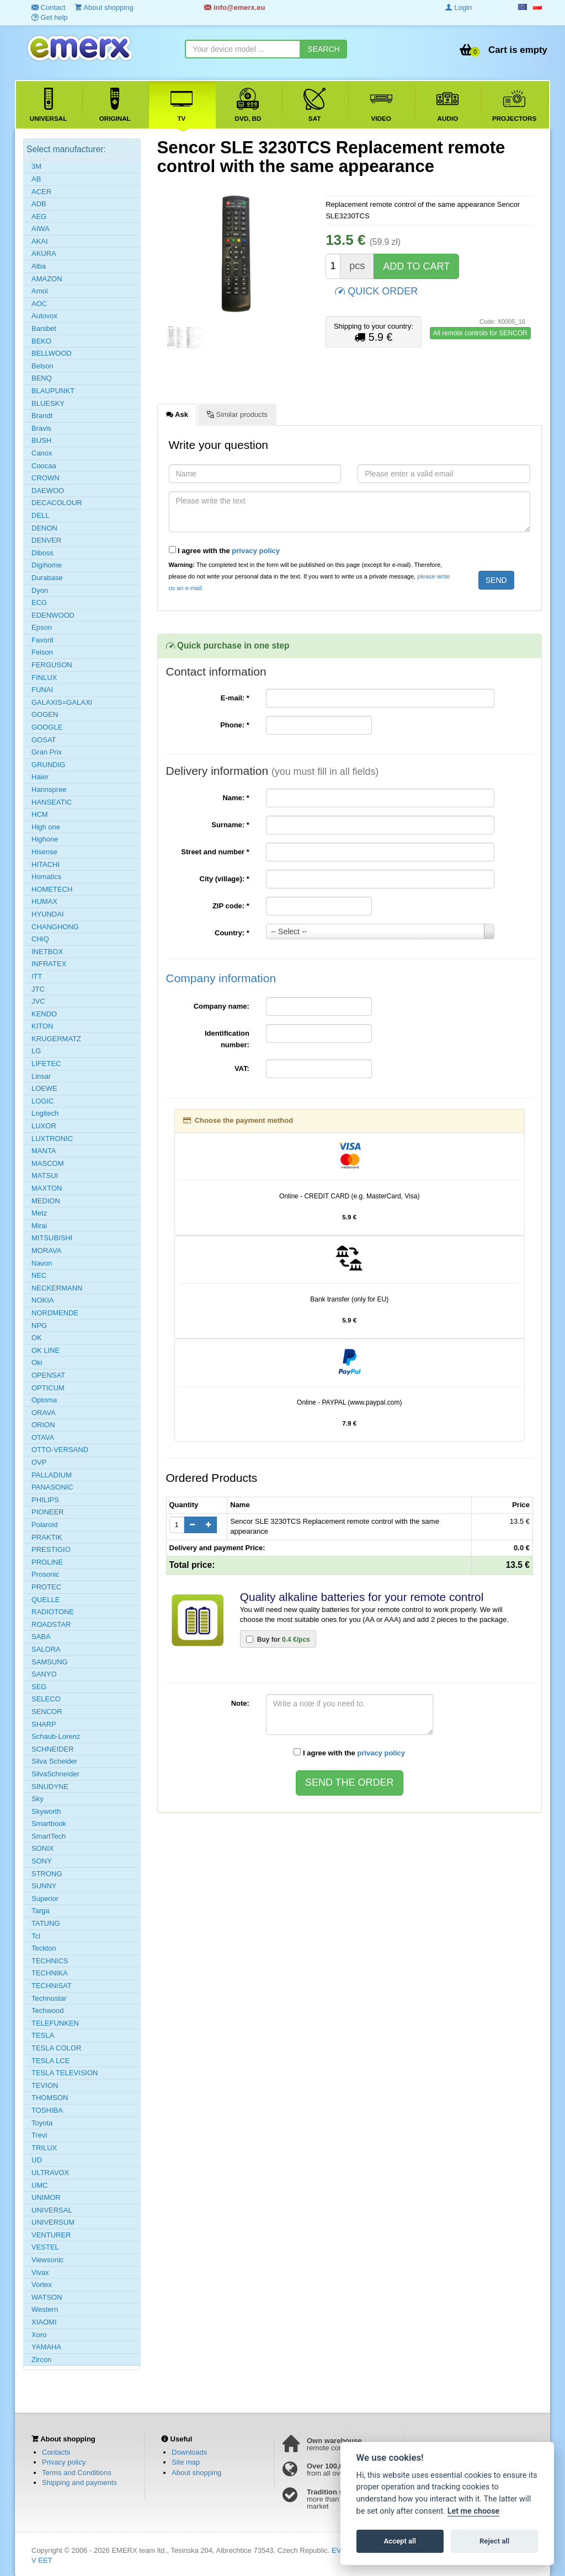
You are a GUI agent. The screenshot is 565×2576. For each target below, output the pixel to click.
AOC (39, 303)
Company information (221, 978)
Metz (39, 1213)
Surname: (230, 825)
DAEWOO (47, 490)
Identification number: (227, 1039)
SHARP (43, 1724)
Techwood (47, 2010)
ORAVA (43, 1413)
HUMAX (44, 901)
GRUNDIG (48, 765)
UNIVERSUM (52, 2222)
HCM (39, 814)
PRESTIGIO (51, 1549)
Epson (41, 627)
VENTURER (51, 2235)
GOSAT (43, 740)
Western (44, 2309)
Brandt (41, 415)
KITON (42, 1026)
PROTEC (46, 1587)
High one (45, 827)
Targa (40, 1910)
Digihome (46, 565)
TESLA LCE (50, 2060)
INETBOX (47, 951)
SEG (38, 1687)
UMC (39, 2185)
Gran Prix (46, 752)
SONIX (42, 1848)
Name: (235, 798)
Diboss (42, 553)
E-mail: (235, 698)
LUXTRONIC (52, 1138)
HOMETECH (51, 889)
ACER (41, 192)
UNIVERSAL (51, 2210)
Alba (38, 266)
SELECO (46, 1699)
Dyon (39, 590)
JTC (38, 989)
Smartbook (48, 1823)
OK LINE (45, 1350)
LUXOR (43, 1126)
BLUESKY (48, 403)
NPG (39, 1325)
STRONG (46, 1874)
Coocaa (43, 466)
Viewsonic (47, 2260)
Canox (41, 453)
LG (36, 1051)
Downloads (189, 2452)
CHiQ (40, 939)
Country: (232, 933)
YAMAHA (46, 2347)
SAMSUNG (49, 1662)
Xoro (38, 2335)
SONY (41, 1861)
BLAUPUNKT (52, 391)
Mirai (39, 1226)
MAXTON (46, 1188)
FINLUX (44, 677)
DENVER (46, 540)
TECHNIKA (49, 1973)
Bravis (41, 428)
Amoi (39, 291)
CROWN (45, 478)
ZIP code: (230, 906)
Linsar (41, 1076)
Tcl (35, 1936)
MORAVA (46, 1250)
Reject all (494, 2541)
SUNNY (44, 1886)
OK (36, 1337)
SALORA (46, 1649)
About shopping (196, 2472)
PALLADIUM (51, 1475)
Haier (40, 777)
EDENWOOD (52, 615)
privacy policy (256, 551)
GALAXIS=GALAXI (61, 702)
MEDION (45, 1201)
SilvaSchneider (55, 1774)
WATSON (46, 2297)
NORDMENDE (54, 1313)
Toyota (41, 2123)
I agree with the (224, 550)
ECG (39, 602)
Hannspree (49, 789)
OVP (38, 1462)
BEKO (41, 341)
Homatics (46, 876)
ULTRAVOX (50, 2172)
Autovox (44, 316)
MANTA (43, 1151)
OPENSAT (48, 1375)
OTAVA (42, 1437)
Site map (186, 2462)
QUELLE (45, 1599)
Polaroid (44, 1524)
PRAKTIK (46, 1537)
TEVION (44, 2085)
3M (36, 166)
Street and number (215, 852)
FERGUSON (51, 665)
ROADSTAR (51, 1624)
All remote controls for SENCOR (480, 333)
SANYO (44, 1674)
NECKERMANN (56, 1288)
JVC (38, 1001)
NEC (38, 1275)
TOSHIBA (47, 2110)
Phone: (234, 725)
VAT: (241, 1068)
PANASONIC (52, 1487)
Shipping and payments (79, 2482)
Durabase (46, 578)
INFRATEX (48, 964)
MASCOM (47, 1163)
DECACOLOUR (56, 503)
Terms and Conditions (76, 2472)
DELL (40, 515)
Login (458, 7)
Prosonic (45, 1574)
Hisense (44, 852)
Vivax (40, 2272)
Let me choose (473, 2511)
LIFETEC (46, 1063)
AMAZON (46, 279)
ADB (38, 204)
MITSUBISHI (51, 1238)
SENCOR (46, 1711)
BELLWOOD (51, 353)
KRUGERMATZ (56, 1039)
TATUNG (45, 1923)
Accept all (400, 2541)
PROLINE (47, 1562)
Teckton (43, 1948)
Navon (41, 1263)
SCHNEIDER (52, 1749)
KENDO (44, 1014)
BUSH (41, 440)
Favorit (42, 640)
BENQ (41, 378)
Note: (240, 1703)
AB (36, 179)
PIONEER (47, 1512)
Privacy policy (64, 2462)
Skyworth (46, 1811)
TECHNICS (49, 1961)
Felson (42, 652)
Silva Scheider (54, 1761)
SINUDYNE (49, 1786)
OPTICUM (48, 1388)
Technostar (49, 1998)
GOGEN (44, 714)
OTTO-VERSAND (59, 1449)
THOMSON (49, 2097)
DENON (44, 528)
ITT (36, 976)
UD (36, 2160)
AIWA (40, 228)
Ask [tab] (177, 414)
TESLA (42, 2035)
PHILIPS (45, 1500)
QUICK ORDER (376, 290)
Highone (44, 839)
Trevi (39, 2135)
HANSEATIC (51, 802)
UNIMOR (46, 2197)
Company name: (221, 1006)
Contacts (56, 2452)
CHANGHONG (55, 927)
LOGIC (42, 1101)
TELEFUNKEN (55, 2023)
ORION (43, 1425)
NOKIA (42, 1300)
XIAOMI (44, 2322)
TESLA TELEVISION (64, 2073)
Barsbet (43, 328)
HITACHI (45, 864)
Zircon (41, 2359)
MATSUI (44, 1175)
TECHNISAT (51, 1985)
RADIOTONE (52, 1612)
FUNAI (42, 689)
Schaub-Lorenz (55, 1736)
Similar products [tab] (237, 414)
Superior (44, 1898)
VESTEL (45, 2247)
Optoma (44, 1400)
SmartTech (48, 1836)
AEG (38, 216)
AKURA (43, 253)
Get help (49, 17)
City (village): (224, 879)
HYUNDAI (47, 914)
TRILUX (44, 2148)
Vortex (41, 2284)
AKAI (39, 241)
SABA (41, 1636)
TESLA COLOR (56, 2048)
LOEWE (44, 1088)
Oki (36, 1362)
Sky (37, 1799)
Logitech (44, 1113)
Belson (42, 366)
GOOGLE (46, 727)
